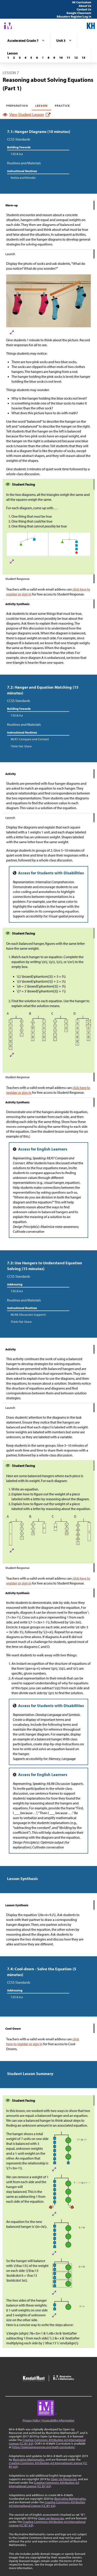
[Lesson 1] (8, 57)
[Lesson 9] (54, 57)
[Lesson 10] (61, 57)
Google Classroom (78, 13)
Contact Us (84, 9)
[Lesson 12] (76, 57)
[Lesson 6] (37, 57)
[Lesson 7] (43, 57)
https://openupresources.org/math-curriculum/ (43, 2447)
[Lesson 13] (83, 57)
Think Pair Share (21, 746)
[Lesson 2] (14, 57)
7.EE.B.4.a (17, 154)
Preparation (17, 106)
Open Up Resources (64, 2479)
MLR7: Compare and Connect (30, 739)
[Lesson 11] (68, 57)
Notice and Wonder (23, 177)
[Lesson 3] (20, 57)
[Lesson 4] (25, 57)
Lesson (41, 106)
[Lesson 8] (48, 57)
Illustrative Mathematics (28, 2459)
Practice (62, 106)
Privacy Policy (31, 2420)
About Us (85, 6)
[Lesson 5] (31, 57)
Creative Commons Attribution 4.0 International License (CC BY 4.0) (47, 2441)
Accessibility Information (58, 2420)
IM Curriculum (81, 2)
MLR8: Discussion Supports (28, 1314)
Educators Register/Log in (74, 16)
